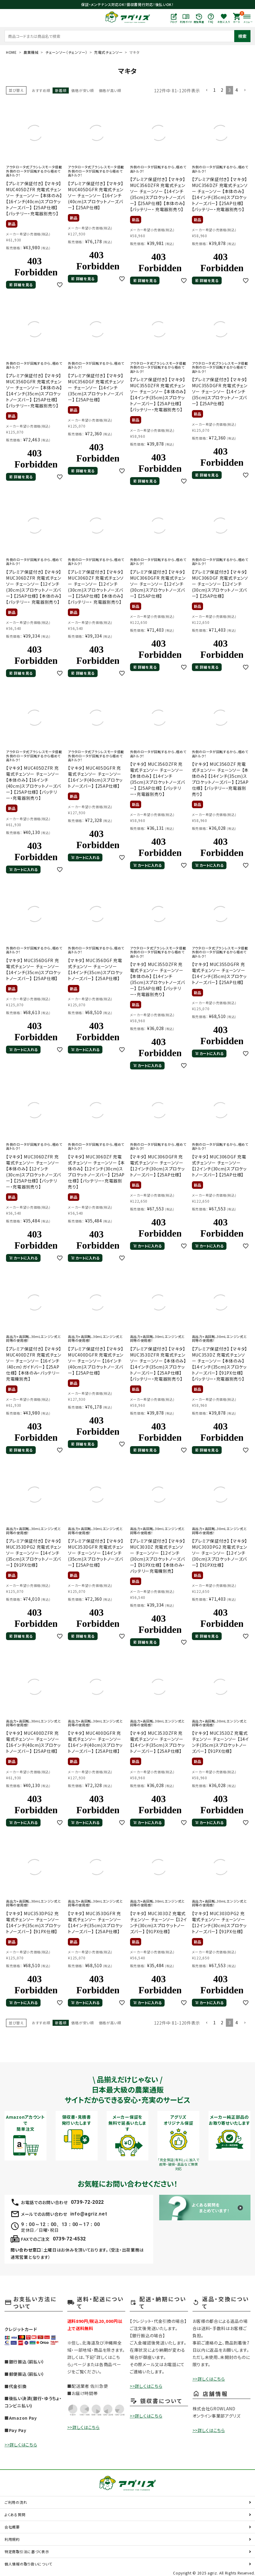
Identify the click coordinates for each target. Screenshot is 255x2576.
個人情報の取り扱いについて (28, 2563)
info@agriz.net (88, 2214)
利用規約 (12, 2539)
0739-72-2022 (87, 2202)
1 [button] (214, 90)
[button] (206, 90)
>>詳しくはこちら (21, 2445)
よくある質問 (15, 2514)
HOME (11, 52)
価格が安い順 (82, 90)
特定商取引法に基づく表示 (27, 2551)
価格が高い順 (110, 90)
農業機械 (31, 52)
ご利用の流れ (16, 2502)
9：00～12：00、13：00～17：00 (60, 2224)
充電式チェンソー (108, 52)
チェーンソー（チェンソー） (66, 52)
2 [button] (222, 90)
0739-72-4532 (69, 2239)
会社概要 (12, 2526)
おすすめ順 (41, 90)
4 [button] (236, 90)
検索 (242, 36)
